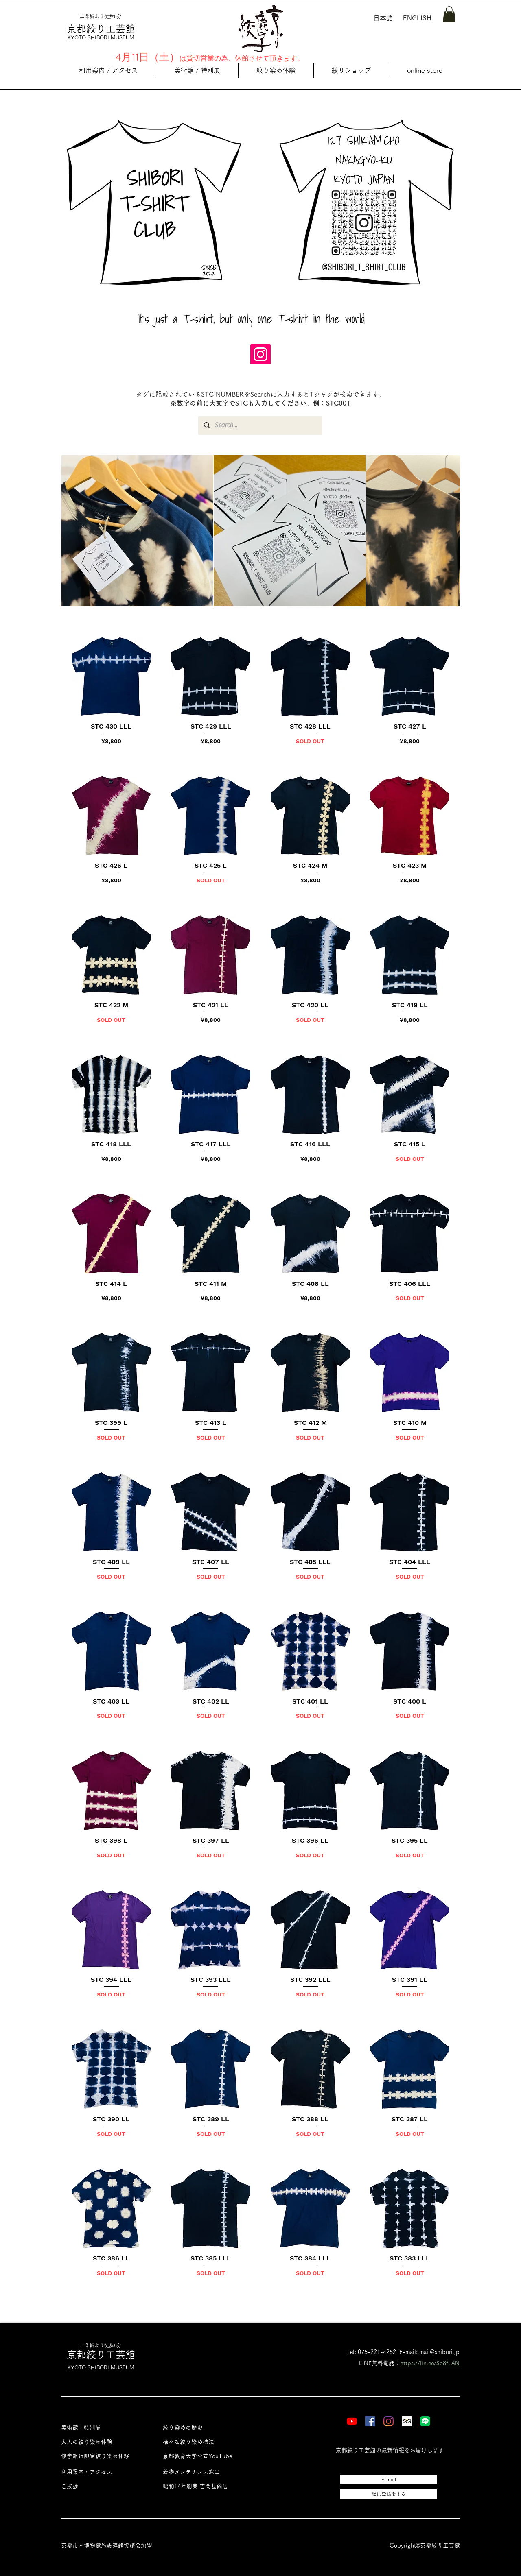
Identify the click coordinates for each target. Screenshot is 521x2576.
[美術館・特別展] (102, 2428)
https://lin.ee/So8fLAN (430, 2363)
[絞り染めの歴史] (204, 2428)
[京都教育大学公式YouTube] (204, 2456)
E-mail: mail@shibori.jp (429, 2352)
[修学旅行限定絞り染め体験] (102, 2456)
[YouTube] (352, 2421)
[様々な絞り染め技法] (204, 2442)
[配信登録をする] (388, 2494)
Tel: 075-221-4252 (371, 2352)
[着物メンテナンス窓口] (204, 2472)
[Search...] (260, 425)
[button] (449, 14)
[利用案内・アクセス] (102, 2472)
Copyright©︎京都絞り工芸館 (425, 2545)
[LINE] (425, 2421)
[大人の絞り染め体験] (102, 2442)
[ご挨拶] (102, 2486)
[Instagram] (260, 354)
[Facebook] (370, 2421)
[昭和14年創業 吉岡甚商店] (204, 2486)
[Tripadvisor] (407, 2421)
